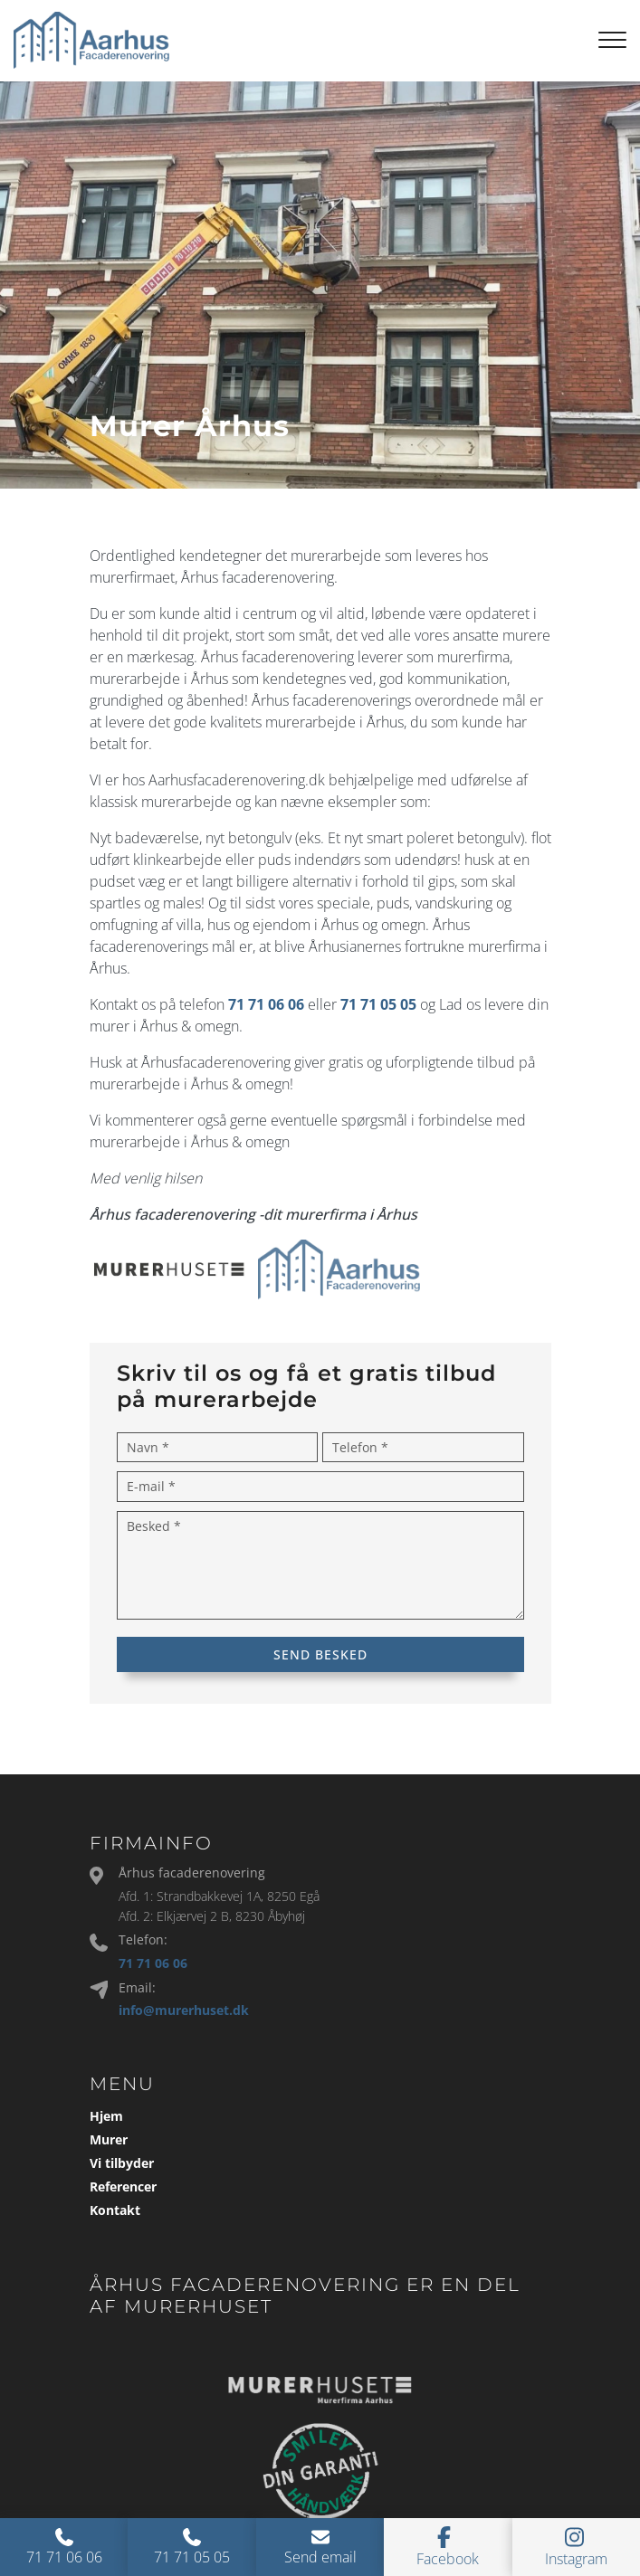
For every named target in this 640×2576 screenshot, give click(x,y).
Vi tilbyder (122, 2163)
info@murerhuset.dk (184, 2010)
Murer (109, 2140)
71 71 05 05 (378, 1004)
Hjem (106, 2116)
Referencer (123, 2187)
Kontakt (115, 2210)
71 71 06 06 (266, 1004)
